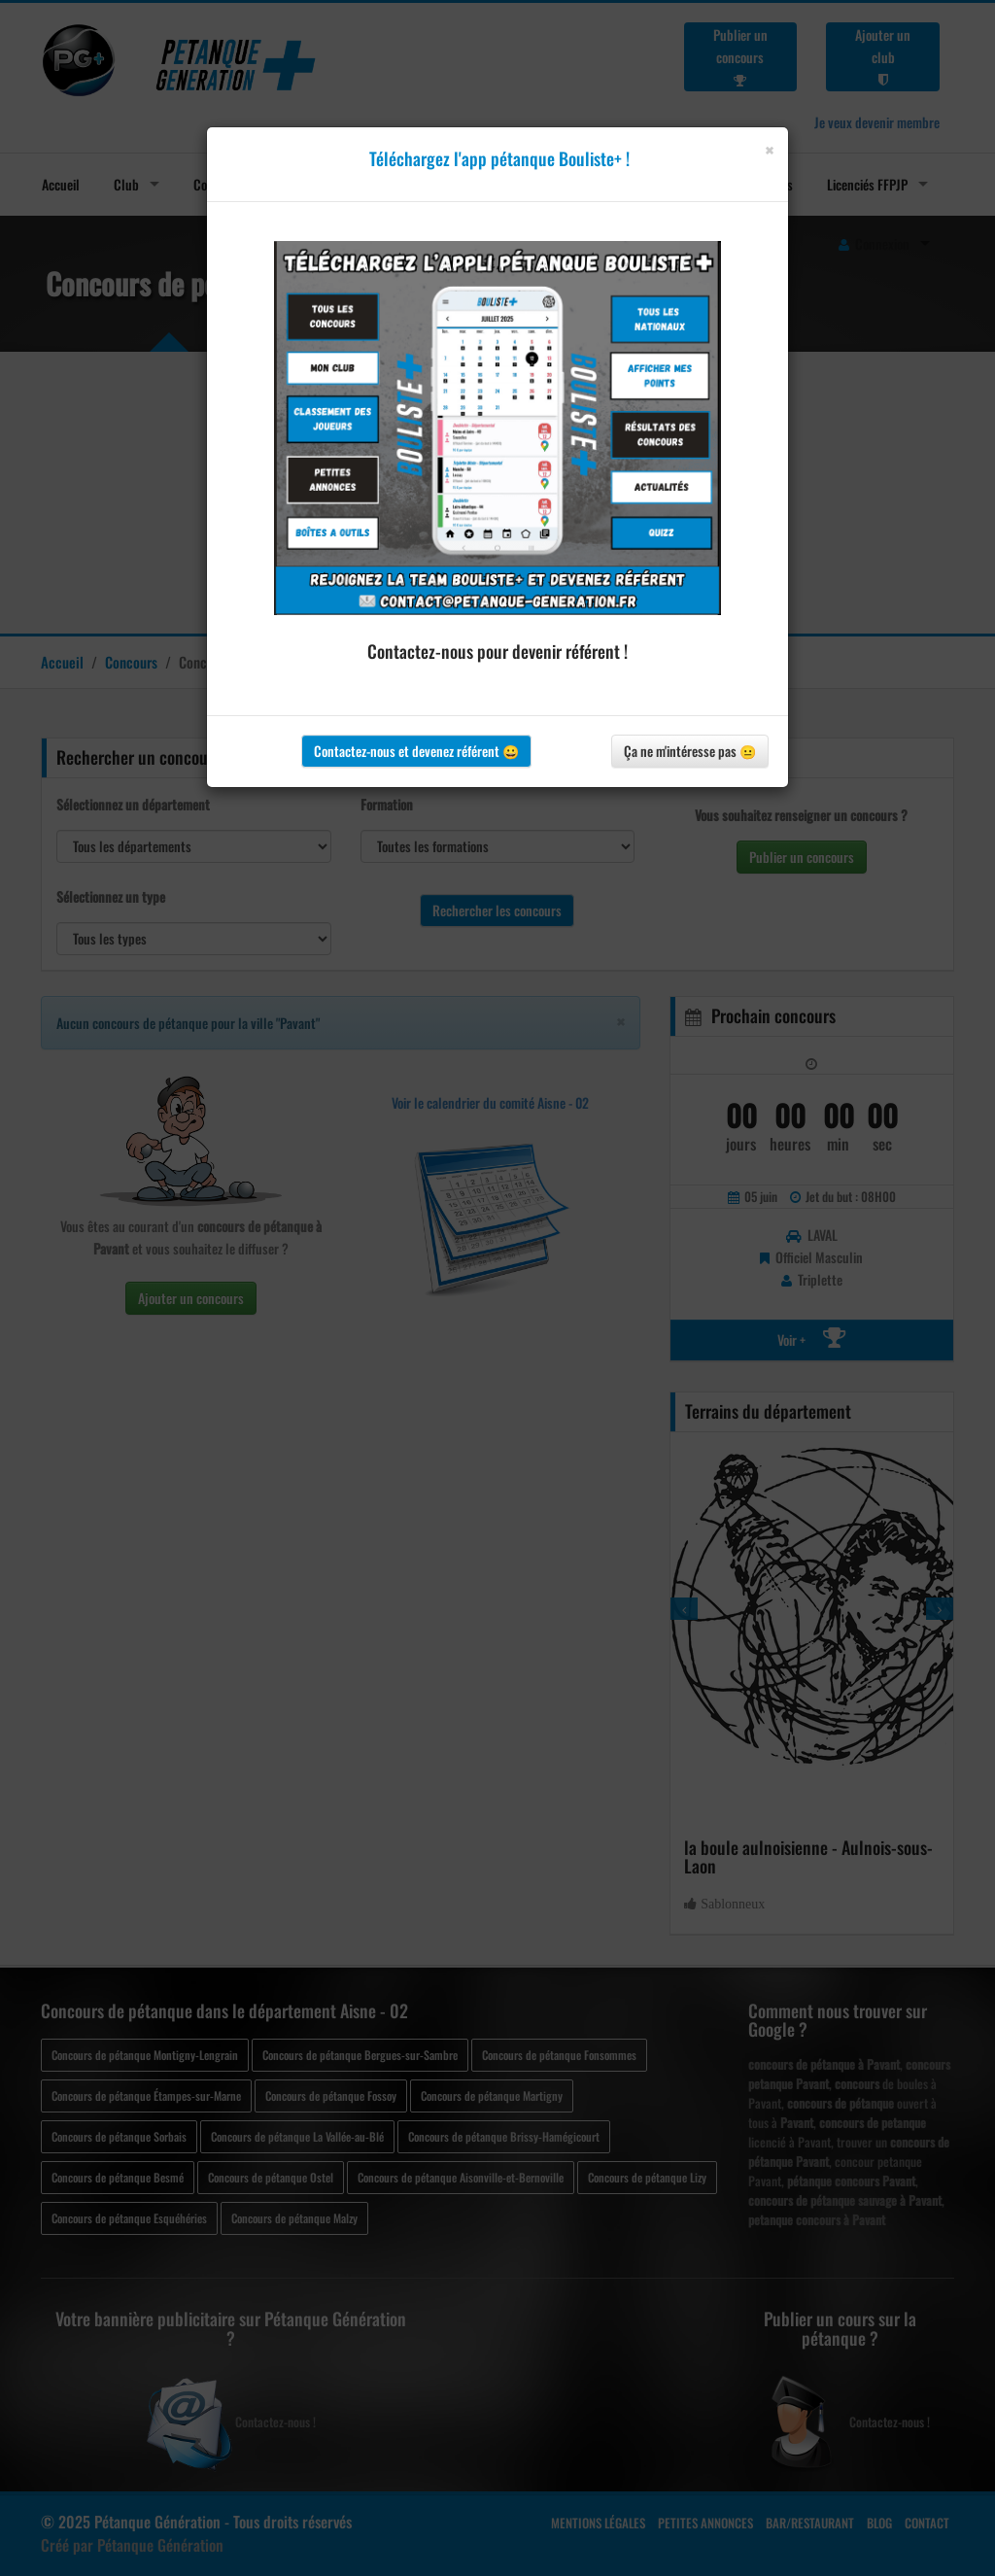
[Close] (769, 150)
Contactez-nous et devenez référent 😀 (416, 750)
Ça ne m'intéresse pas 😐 (690, 750)
